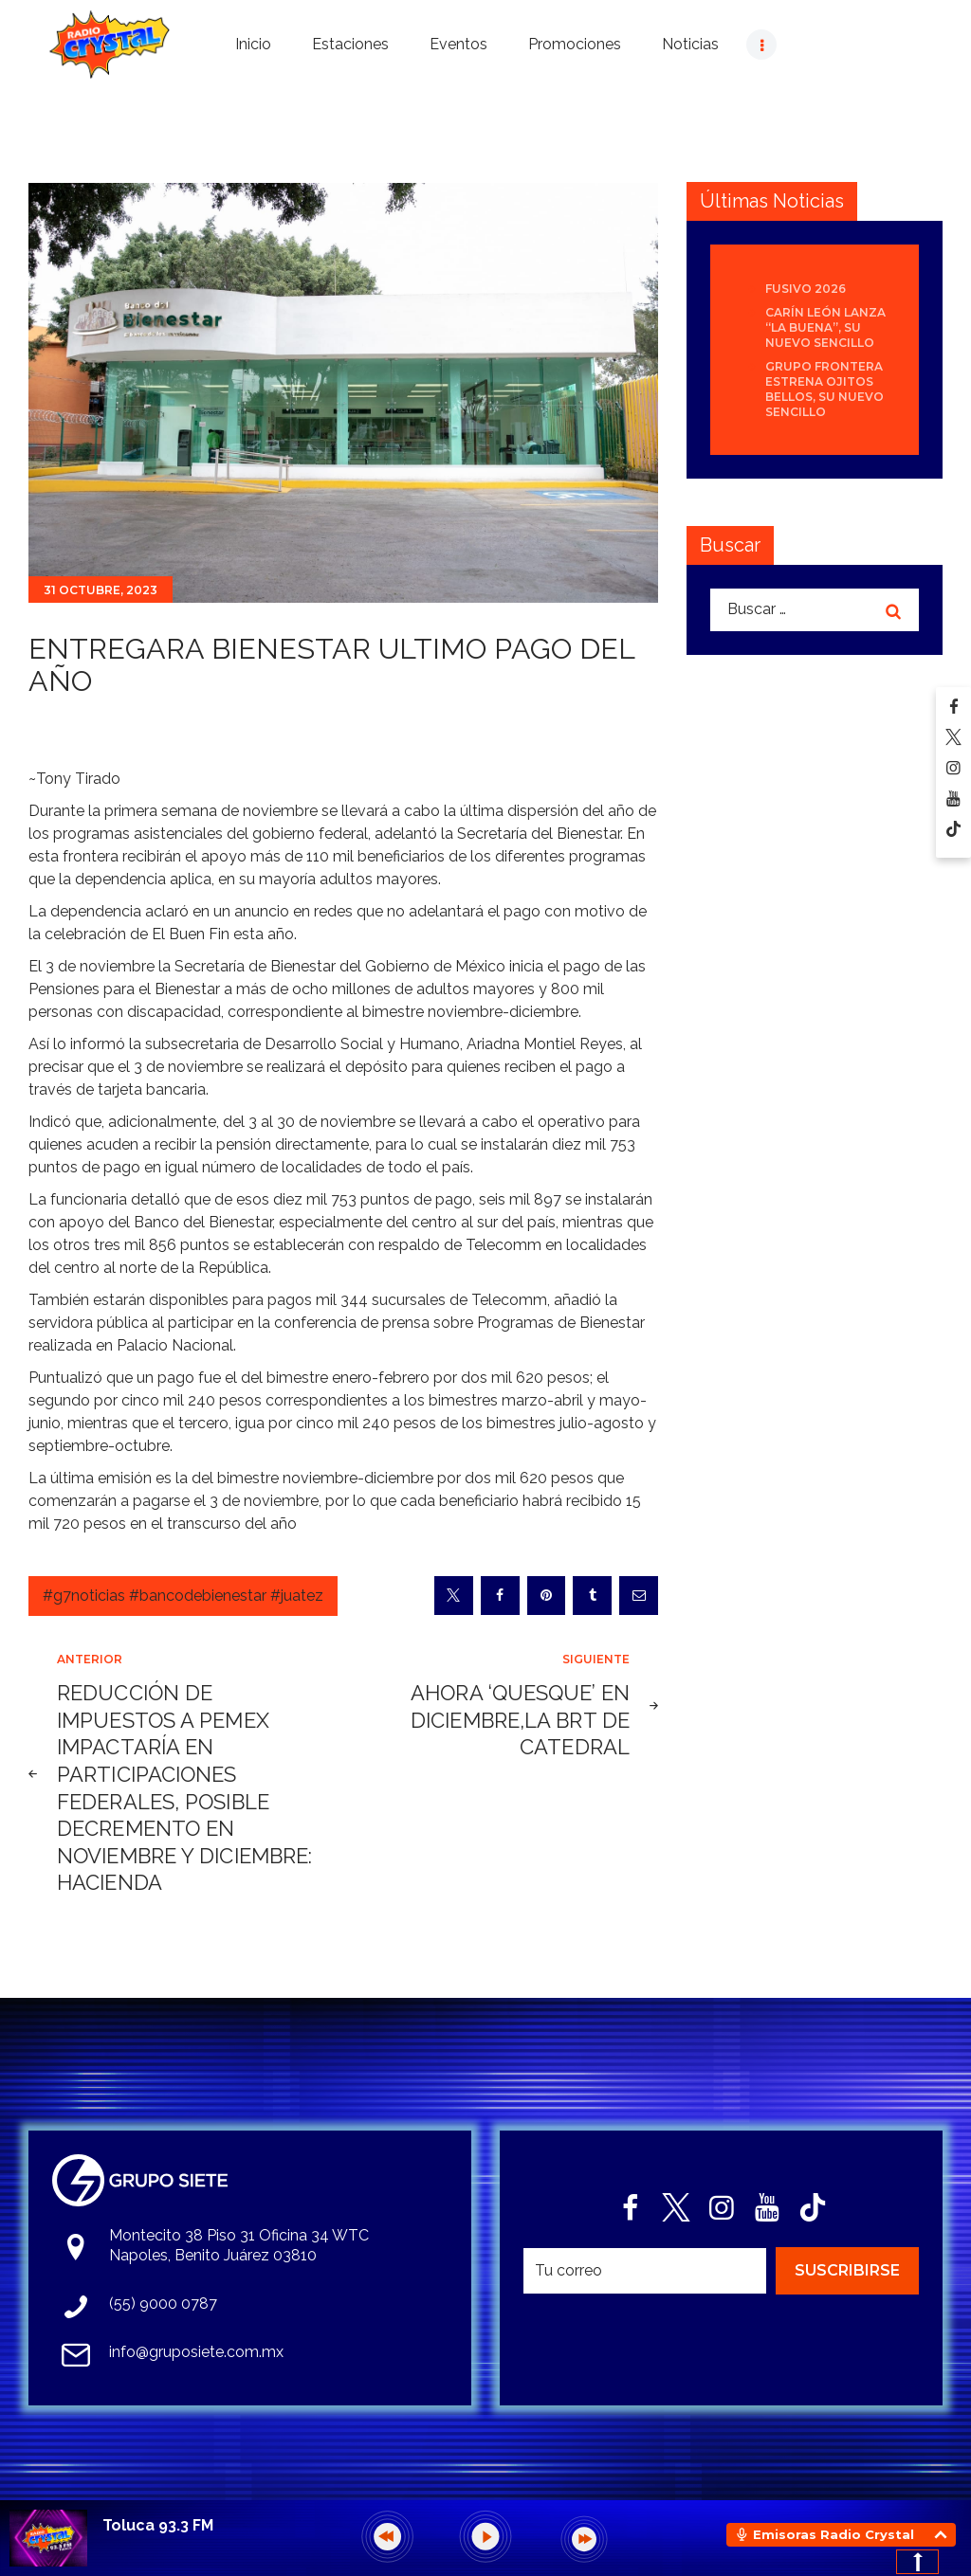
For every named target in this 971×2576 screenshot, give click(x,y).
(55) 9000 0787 (163, 2304)
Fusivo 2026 (805, 288)
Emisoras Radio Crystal (833, 2534)
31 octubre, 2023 (100, 590)
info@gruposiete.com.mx (196, 2352)
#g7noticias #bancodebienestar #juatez (183, 1596)
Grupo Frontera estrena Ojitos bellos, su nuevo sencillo (824, 389)
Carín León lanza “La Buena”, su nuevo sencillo (825, 327)
